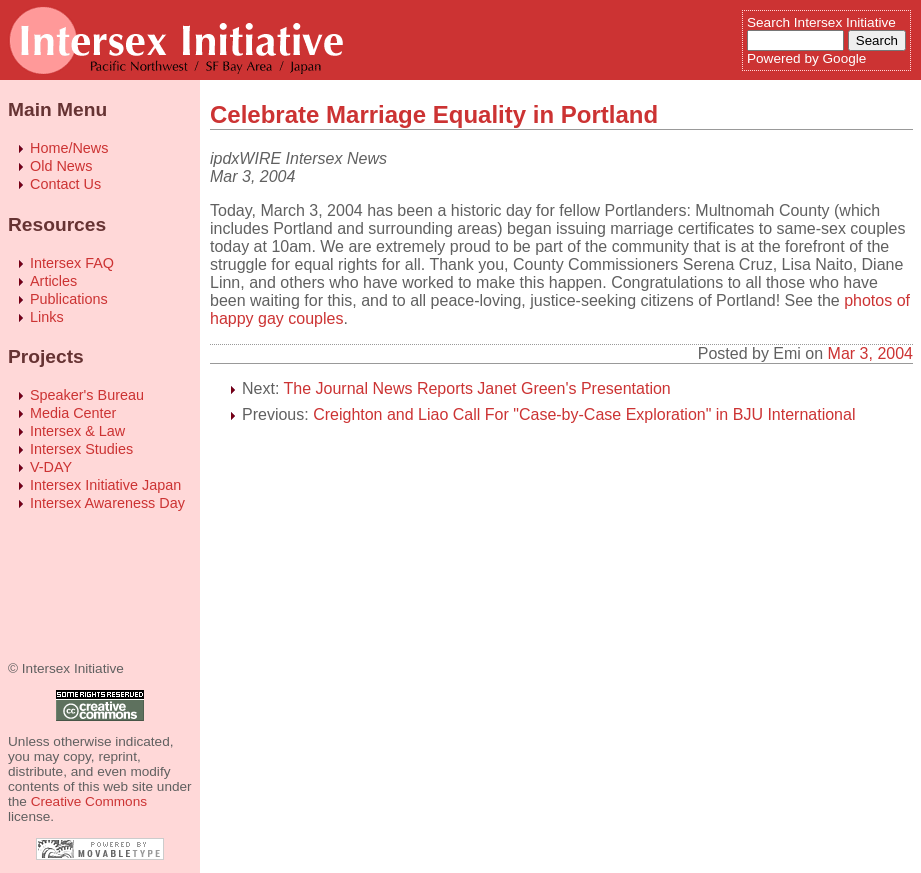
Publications (69, 299)
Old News (61, 166)
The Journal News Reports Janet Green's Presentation (477, 388)
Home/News (69, 148)
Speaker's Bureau (87, 395)
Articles (53, 281)
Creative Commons (89, 801)
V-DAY (51, 467)
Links (47, 317)
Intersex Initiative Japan (105, 485)
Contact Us (65, 184)
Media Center (73, 413)
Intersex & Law (77, 431)
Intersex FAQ (72, 263)
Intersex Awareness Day (107, 503)
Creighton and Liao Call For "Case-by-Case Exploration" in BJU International (584, 414)
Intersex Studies (81, 449)
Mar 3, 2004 (870, 353)
